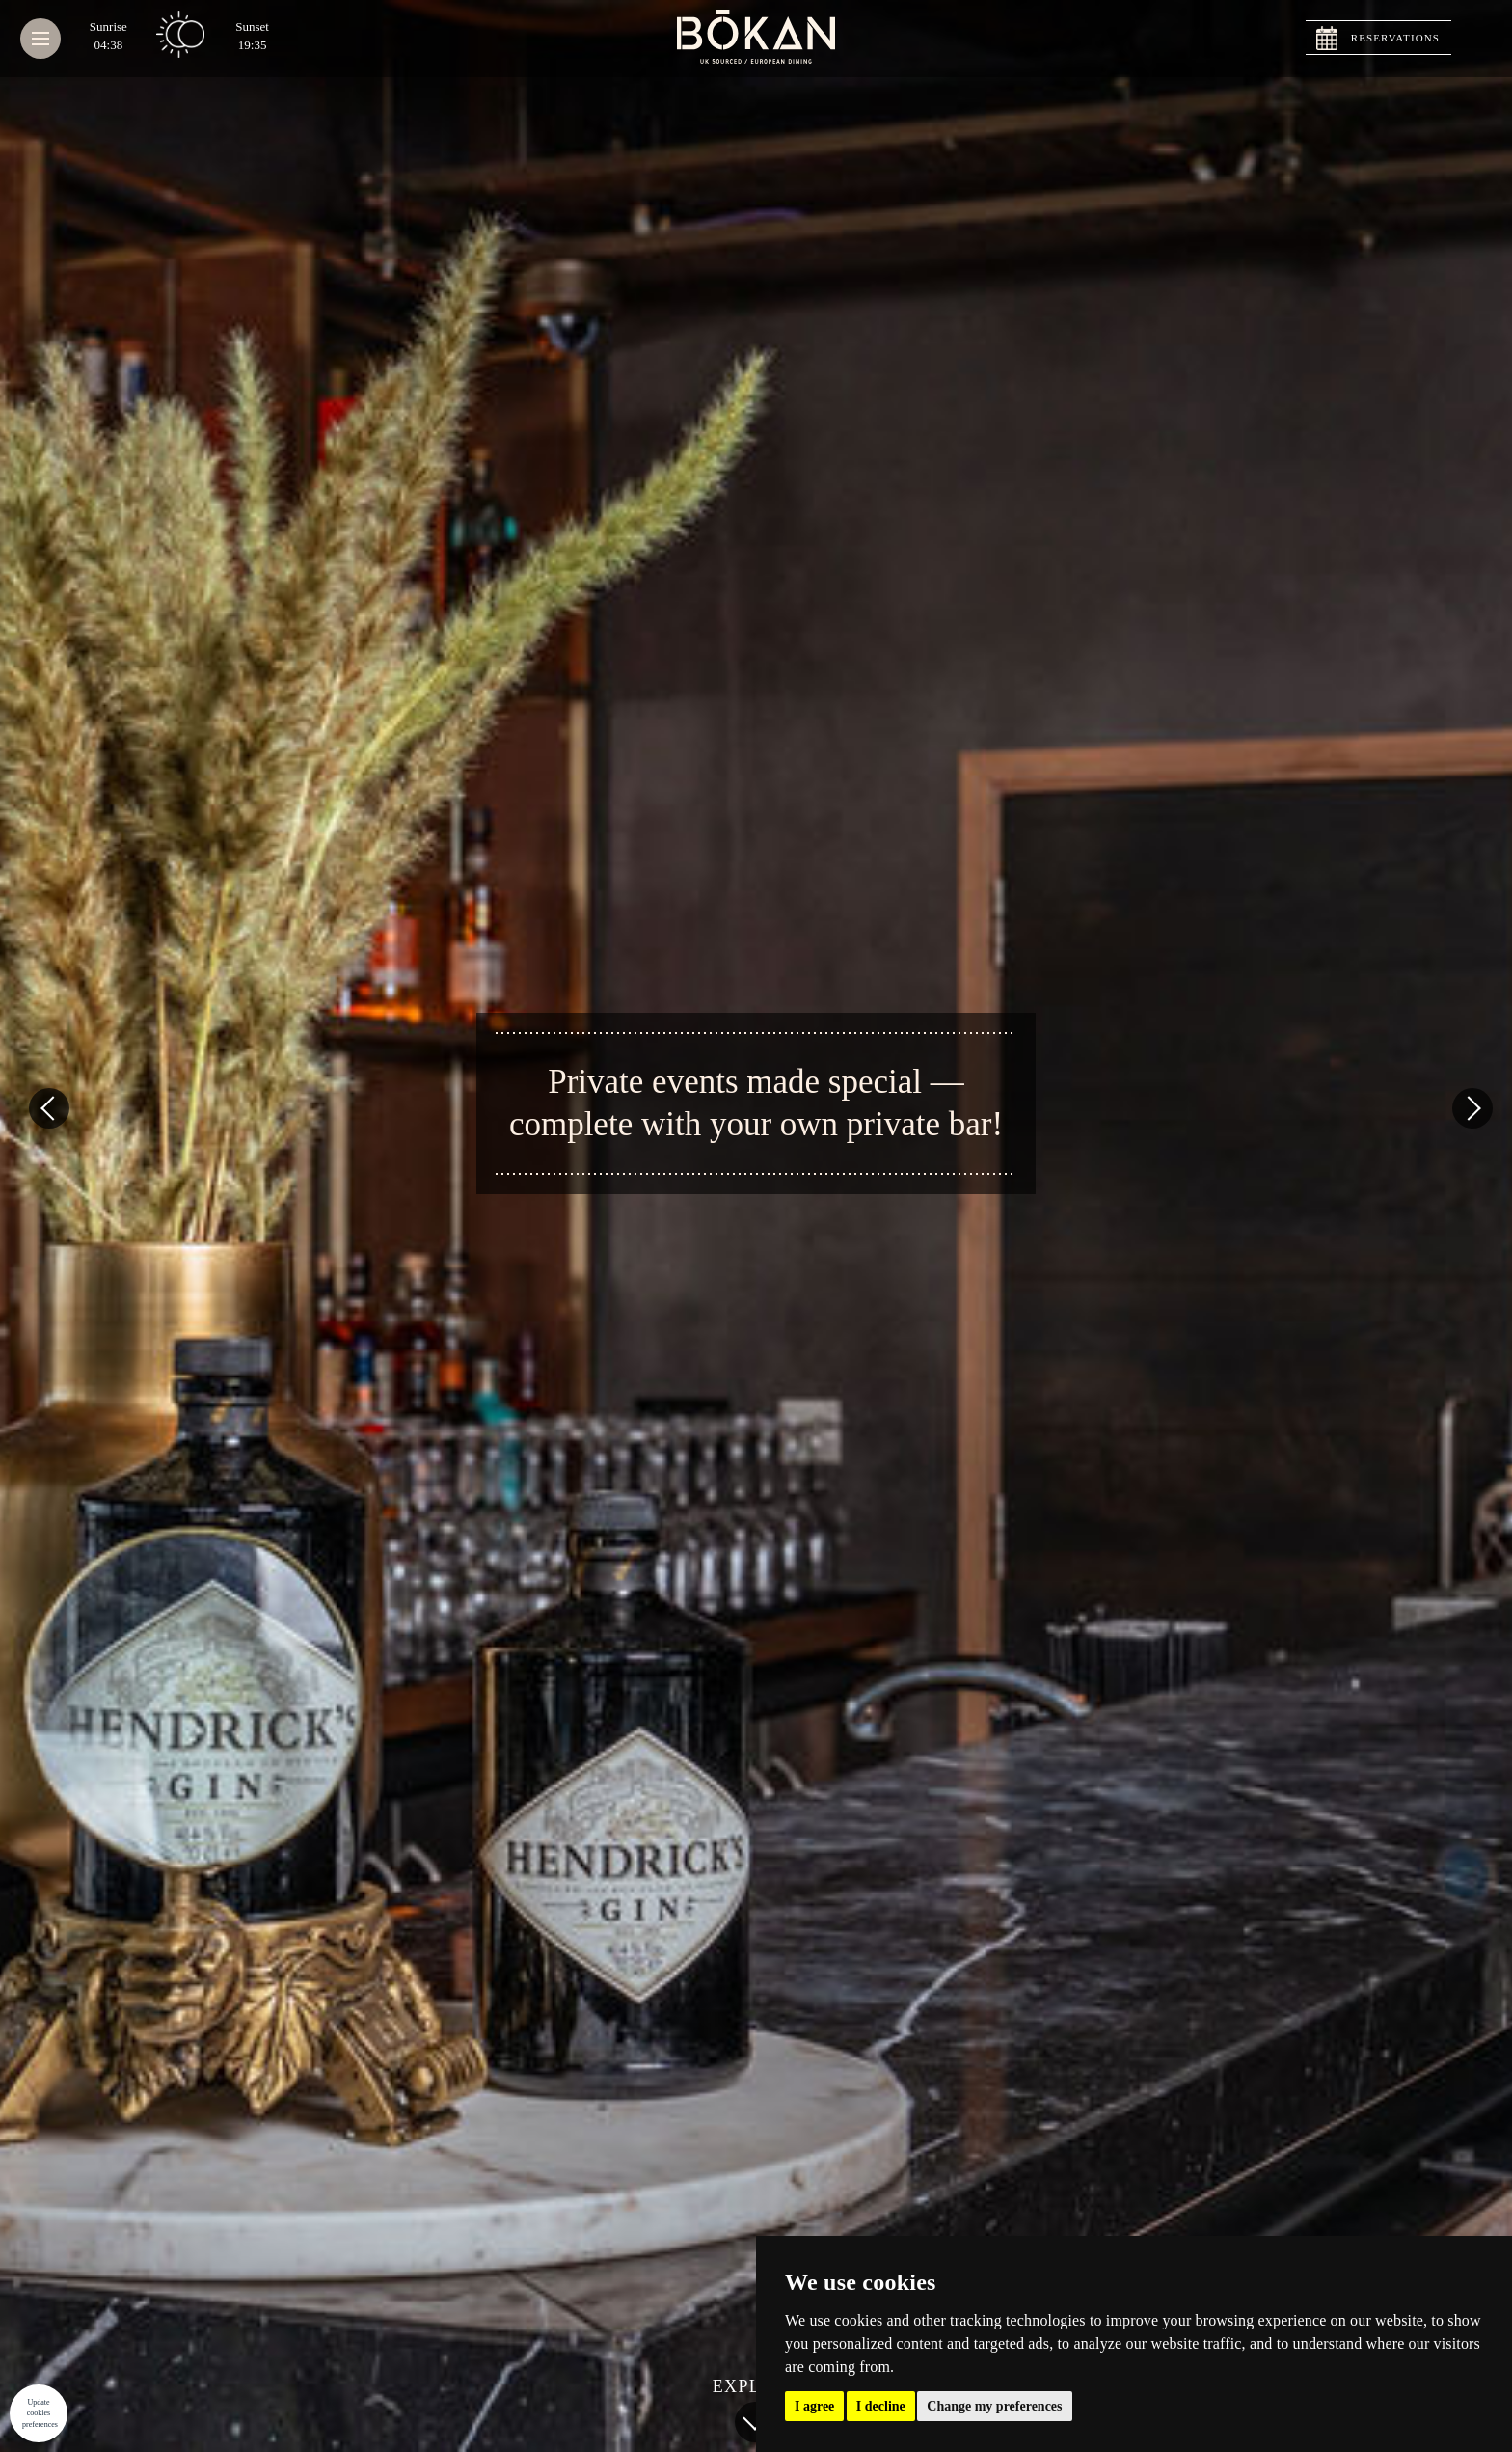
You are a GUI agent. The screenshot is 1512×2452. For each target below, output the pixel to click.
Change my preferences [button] (994, 2406)
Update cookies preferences (40, 2413)
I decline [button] (880, 2406)
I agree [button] (814, 2406)
